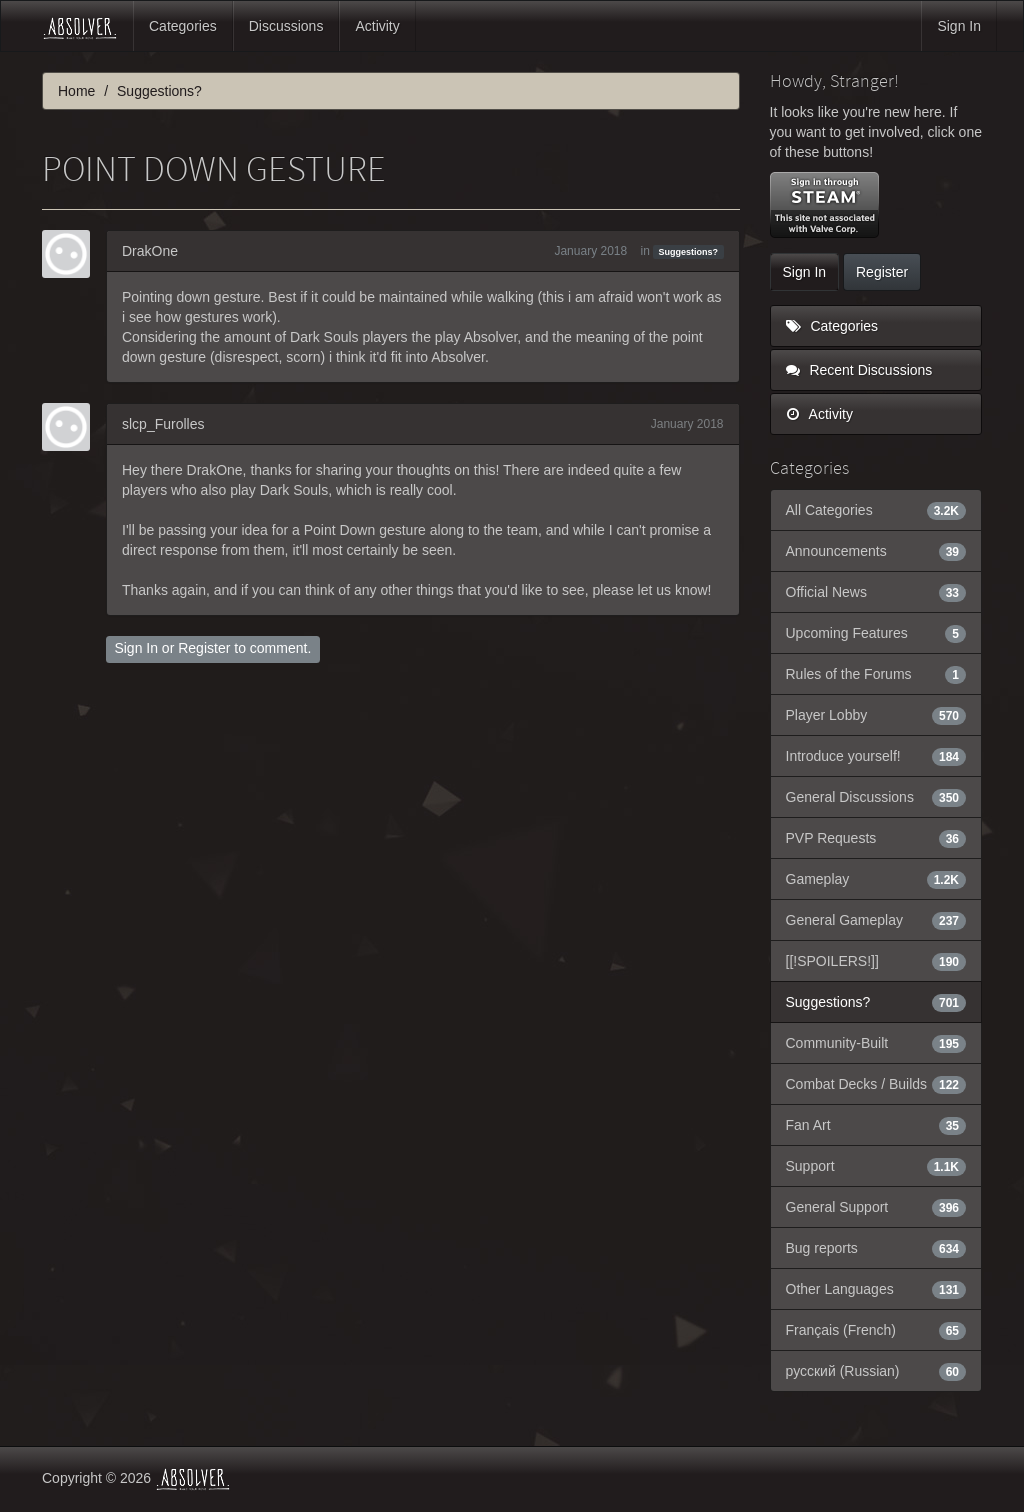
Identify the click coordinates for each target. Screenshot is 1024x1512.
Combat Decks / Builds (876, 1084)
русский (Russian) (876, 1371)
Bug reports (876, 1248)
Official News (876, 592)
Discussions (286, 26)
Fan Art (876, 1125)
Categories (183, 26)
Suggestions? (689, 252)
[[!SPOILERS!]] (876, 961)
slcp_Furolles (163, 424)
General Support (876, 1207)
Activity (377, 26)
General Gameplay (876, 920)
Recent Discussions (859, 370)
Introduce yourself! (876, 756)
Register (204, 648)
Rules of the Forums (876, 674)
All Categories (876, 510)
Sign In (959, 26)
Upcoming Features (876, 633)
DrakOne (150, 251)
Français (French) (876, 1330)
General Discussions (876, 797)
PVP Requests (876, 838)
